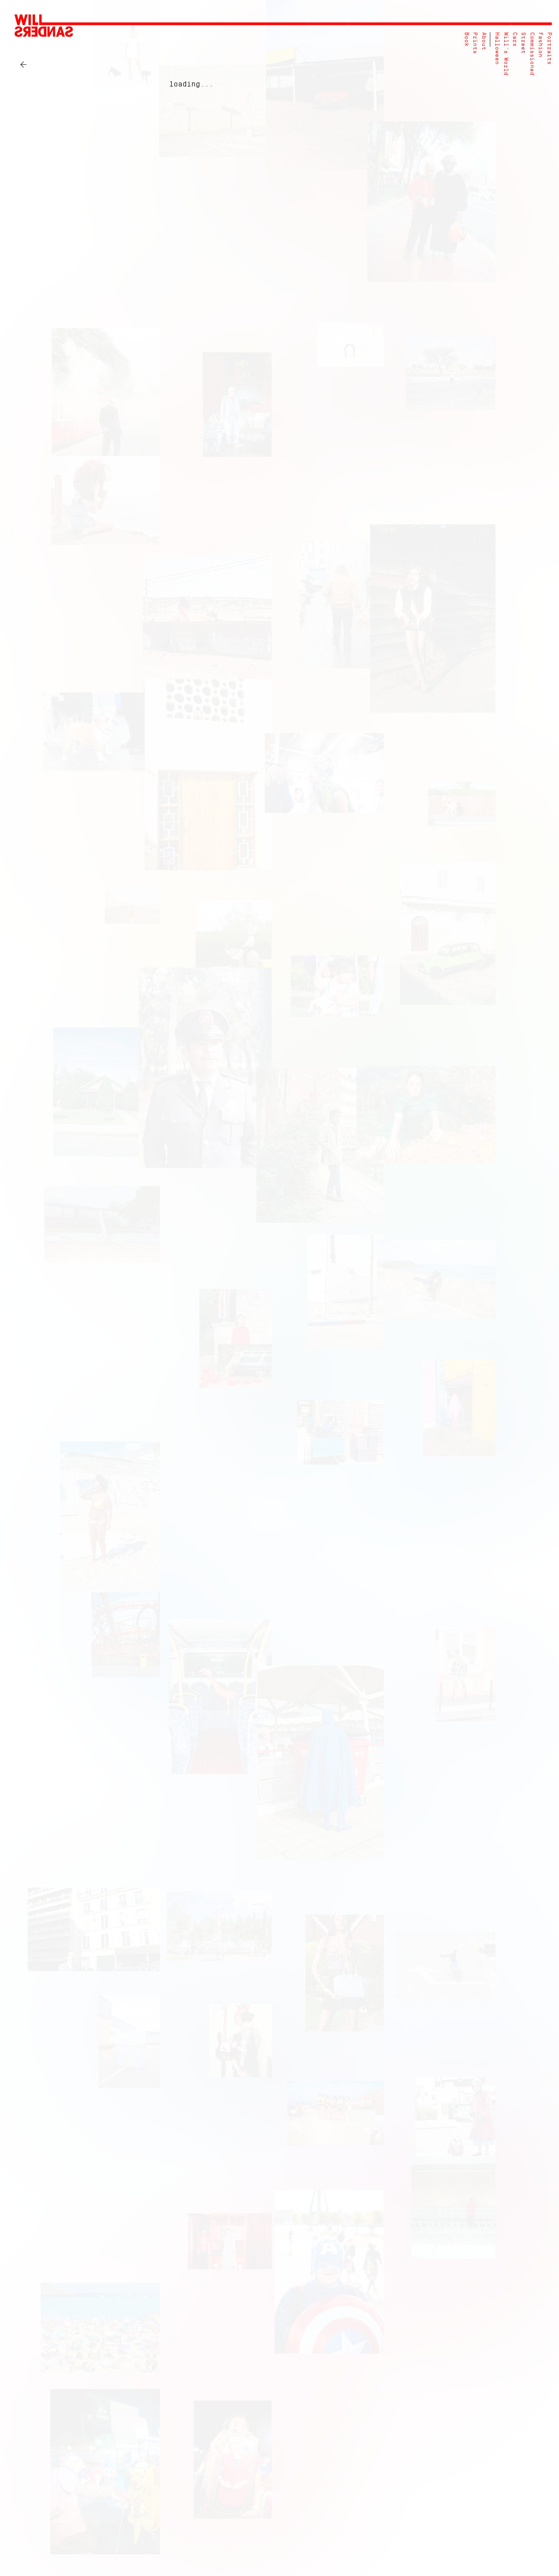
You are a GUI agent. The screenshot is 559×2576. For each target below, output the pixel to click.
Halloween (497, 48)
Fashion (540, 45)
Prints (475, 43)
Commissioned (532, 54)
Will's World (506, 54)
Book (466, 39)
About (484, 41)
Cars (515, 39)
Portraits (549, 48)
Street (523, 43)
